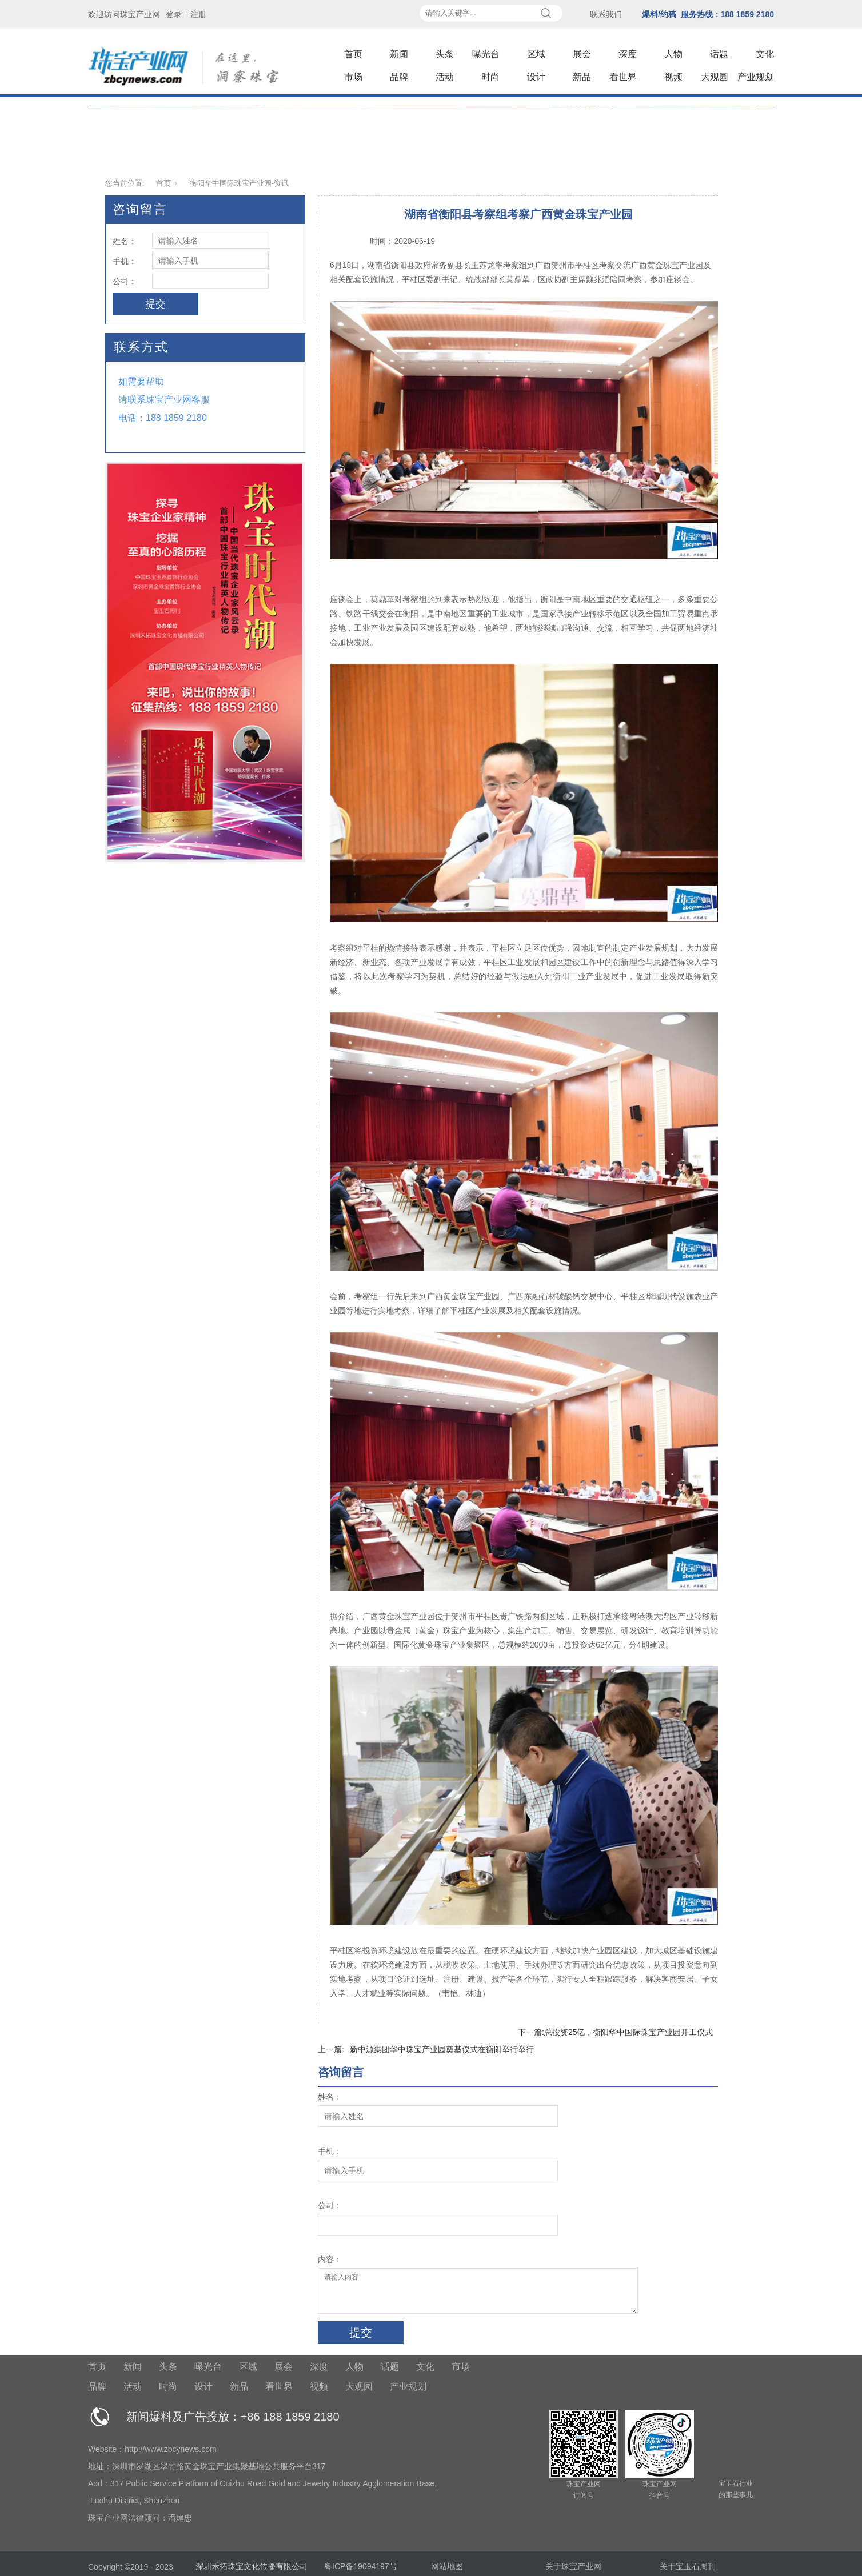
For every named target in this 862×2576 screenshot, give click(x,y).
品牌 (399, 77)
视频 (673, 77)
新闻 (399, 54)
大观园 (714, 77)
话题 (719, 54)
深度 (627, 54)
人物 (673, 54)
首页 (353, 54)
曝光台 (486, 54)
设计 (536, 77)
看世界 (623, 77)
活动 (445, 77)
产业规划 (755, 77)
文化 (765, 54)
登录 (174, 14)
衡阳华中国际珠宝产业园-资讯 (239, 183)
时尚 (490, 77)
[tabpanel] (431, 134)
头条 (445, 54)
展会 (582, 54)
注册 (198, 14)
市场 (353, 77)
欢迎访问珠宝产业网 (124, 14)
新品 (582, 77)
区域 (536, 54)
